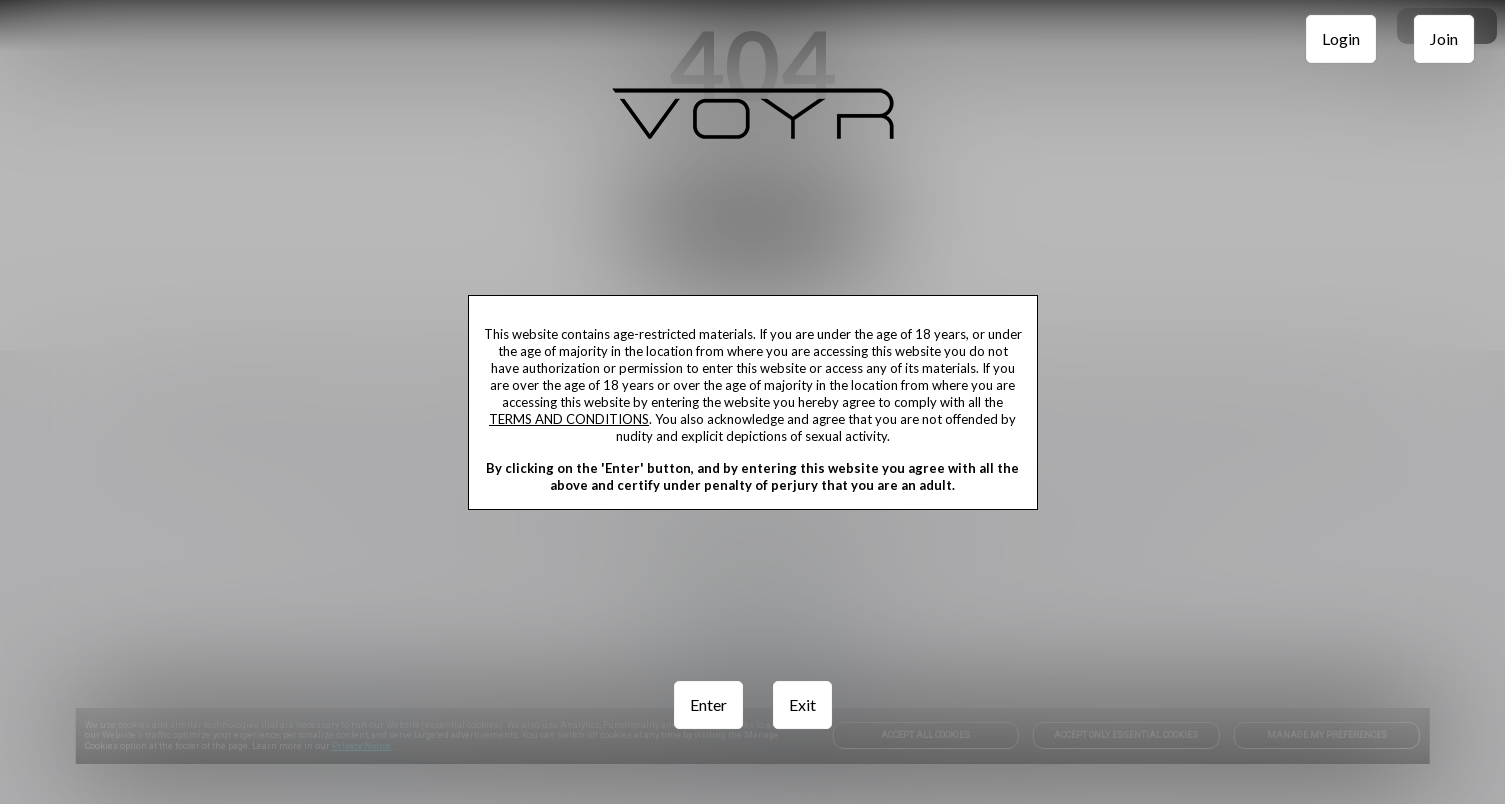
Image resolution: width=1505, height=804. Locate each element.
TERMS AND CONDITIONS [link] (569, 419)
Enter (708, 704)
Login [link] (1341, 38)
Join (1444, 38)
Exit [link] (802, 704)
